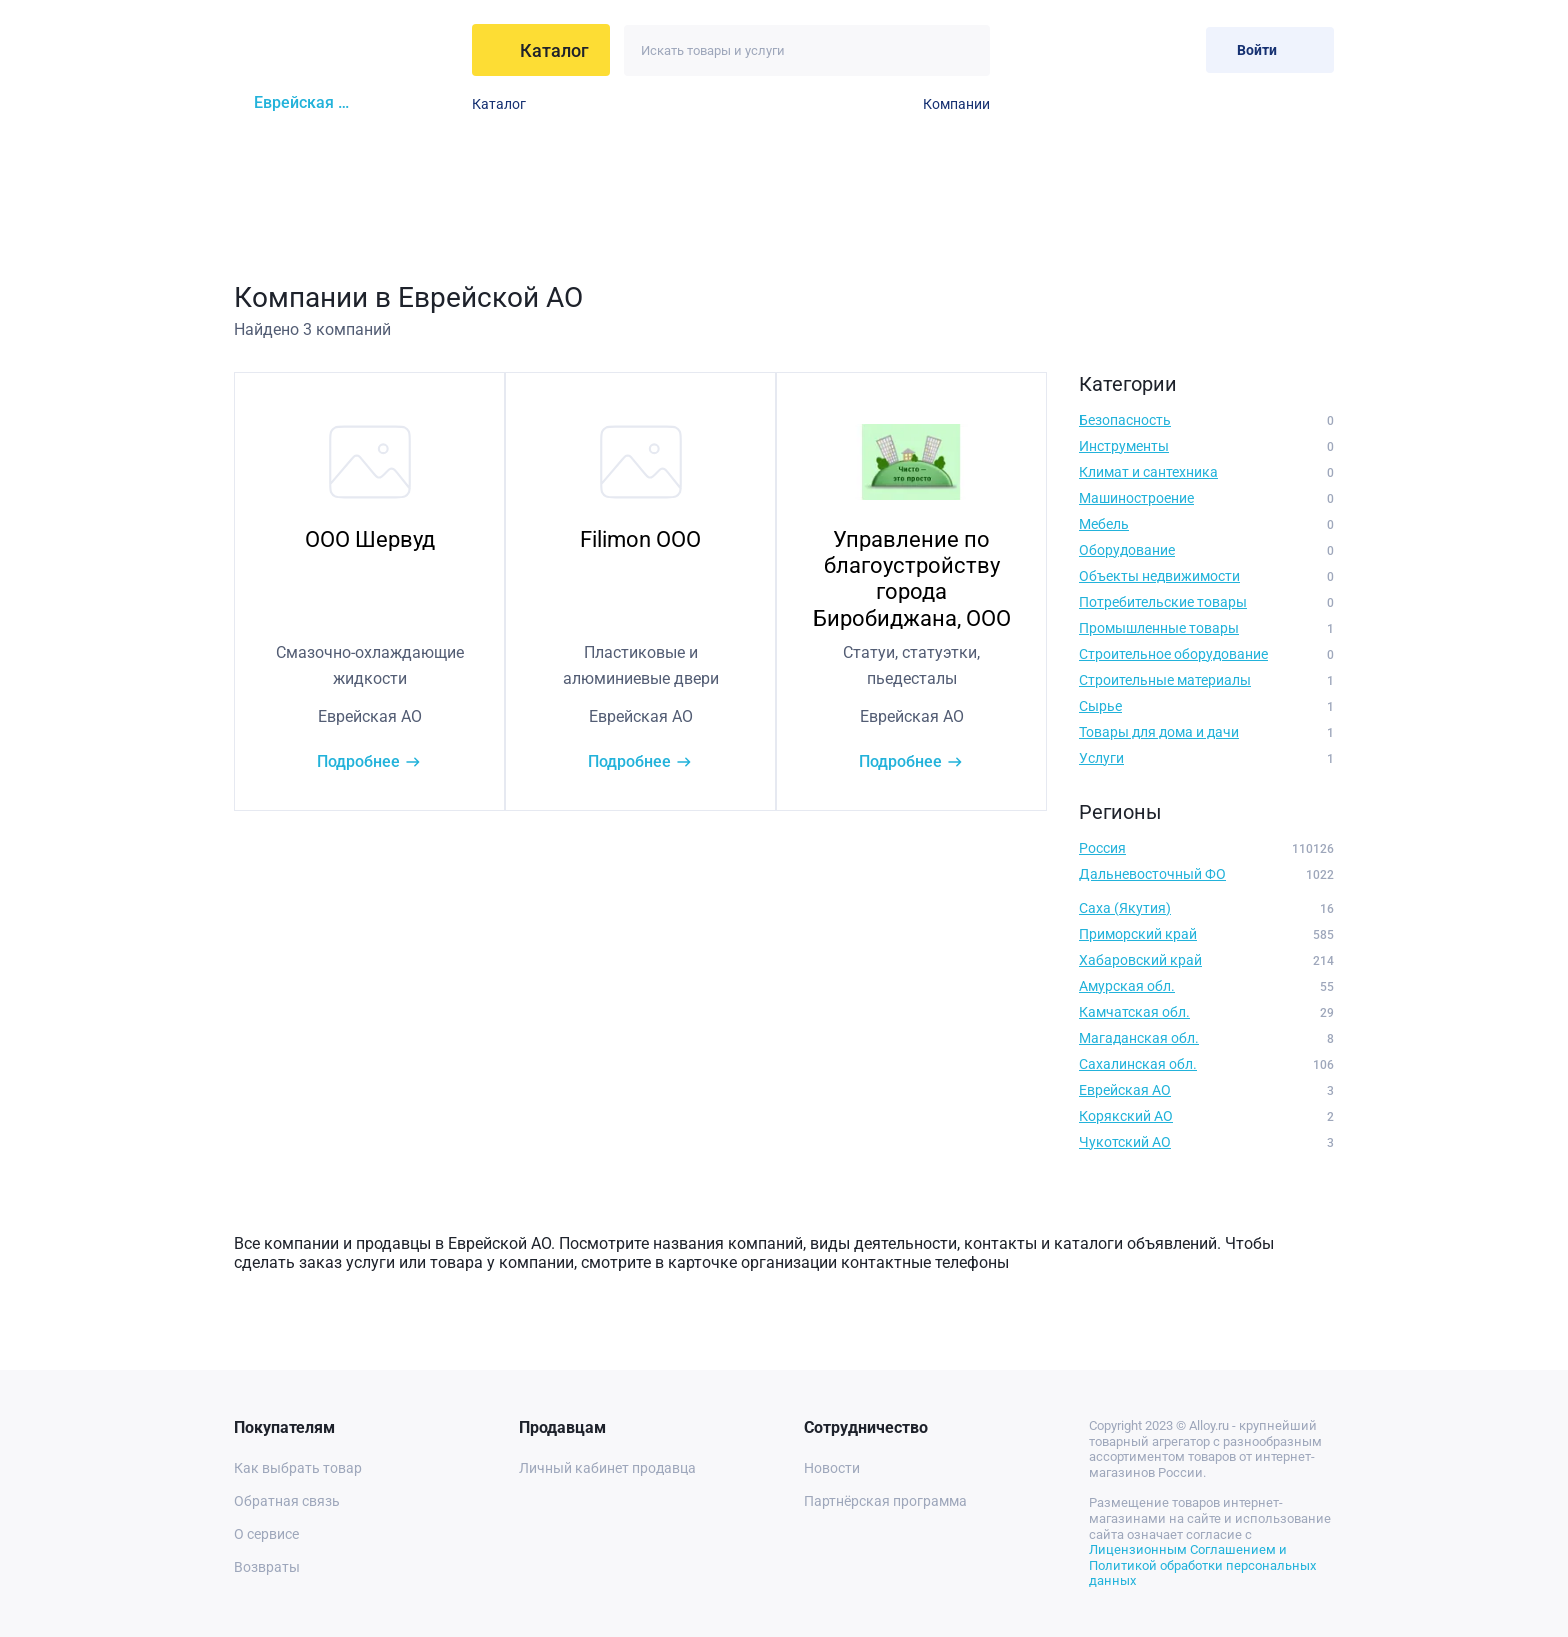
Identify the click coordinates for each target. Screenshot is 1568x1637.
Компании (956, 104)
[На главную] (347, 50)
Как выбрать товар (298, 1468)
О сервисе (266, 1534)
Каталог (499, 104)
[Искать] (964, 50)
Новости (832, 1468)
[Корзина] (1174, 49)
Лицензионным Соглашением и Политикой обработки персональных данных (1202, 1565)
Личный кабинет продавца (607, 1468)
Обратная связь (287, 1501)
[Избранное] (1125, 49)
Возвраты (267, 1567)
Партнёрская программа (885, 1501)
